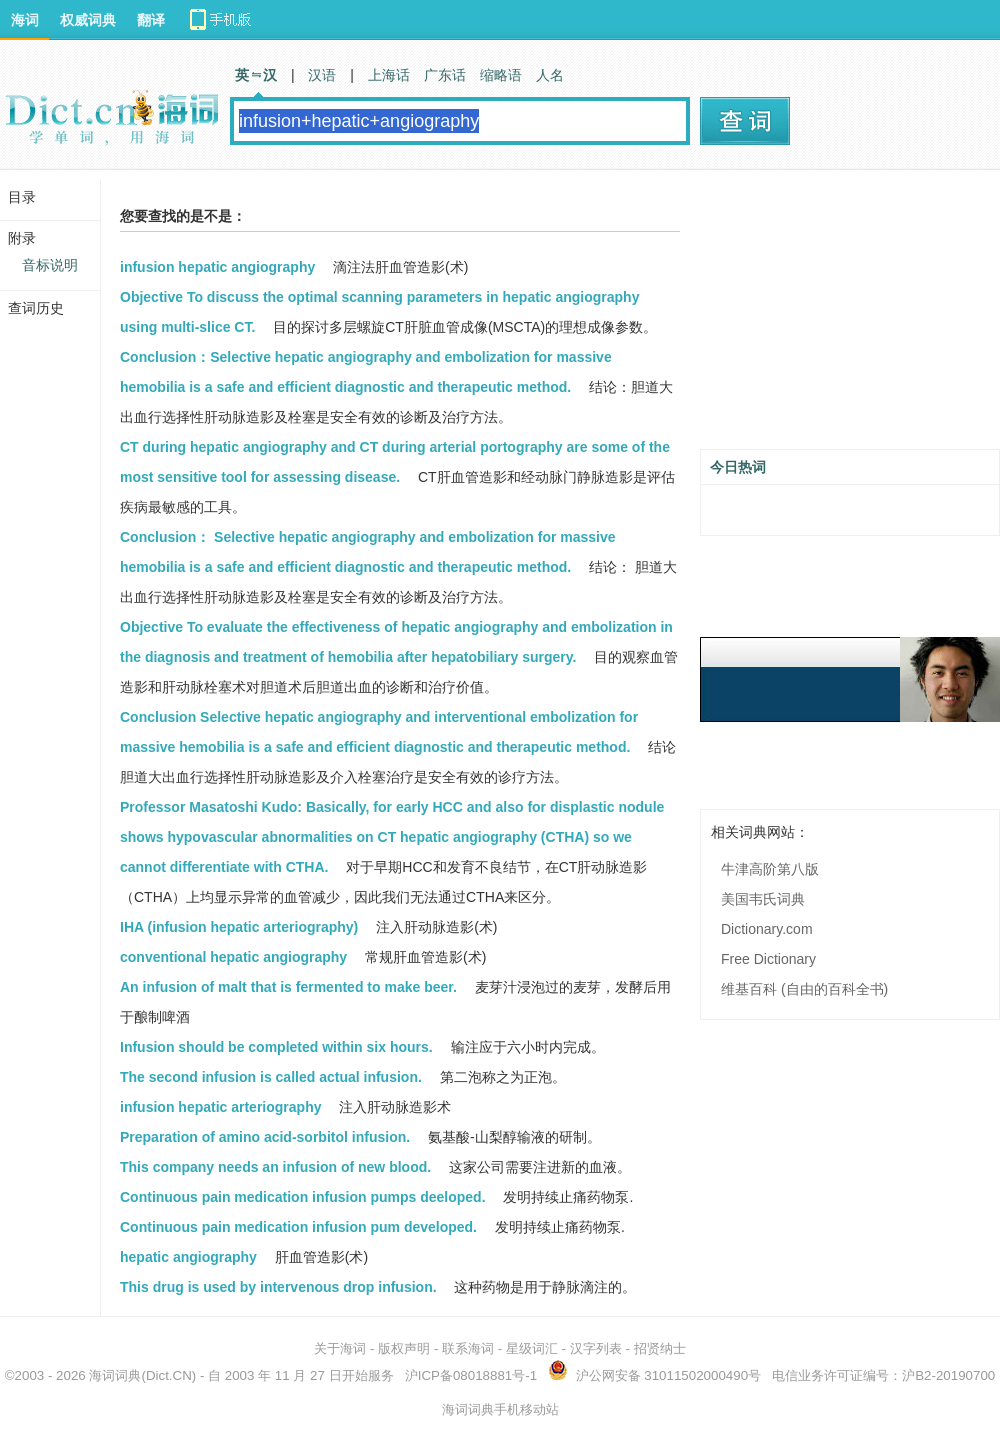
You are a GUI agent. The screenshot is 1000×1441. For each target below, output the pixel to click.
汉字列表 (596, 1348)
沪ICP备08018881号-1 (471, 1375)
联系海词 (468, 1348)
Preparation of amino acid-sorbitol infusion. (265, 1137)
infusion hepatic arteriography (220, 1107)
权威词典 (88, 20)
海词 (25, 20)
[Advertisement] (850, 317)
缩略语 (501, 75)
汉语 (322, 75)
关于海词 (340, 1348)
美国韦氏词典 (763, 899)
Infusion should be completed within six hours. (276, 1047)
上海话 (389, 75)
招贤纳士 (660, 1348)
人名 (550, 75)
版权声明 (404, 1348)
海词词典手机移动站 (500, 1409)
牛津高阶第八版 (770, 869)
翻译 (151, 20)
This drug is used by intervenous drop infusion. (278, 1287)
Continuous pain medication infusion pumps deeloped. (303, 1197)
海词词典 (115, 1375)
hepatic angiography (188, 1257)
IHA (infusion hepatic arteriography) (239, 927)
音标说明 (50, 265)
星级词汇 (532, 1348)
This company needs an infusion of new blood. (275, 1167)
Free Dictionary (768, 959)
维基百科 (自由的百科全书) (804, 989)
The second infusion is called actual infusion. (271, 1077)
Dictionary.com (767, 929)
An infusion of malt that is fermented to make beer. (288, 987)
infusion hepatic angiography (217, 267)
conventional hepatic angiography (233, 957)
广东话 (445, 75)
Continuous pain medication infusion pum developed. (298, 1227)
